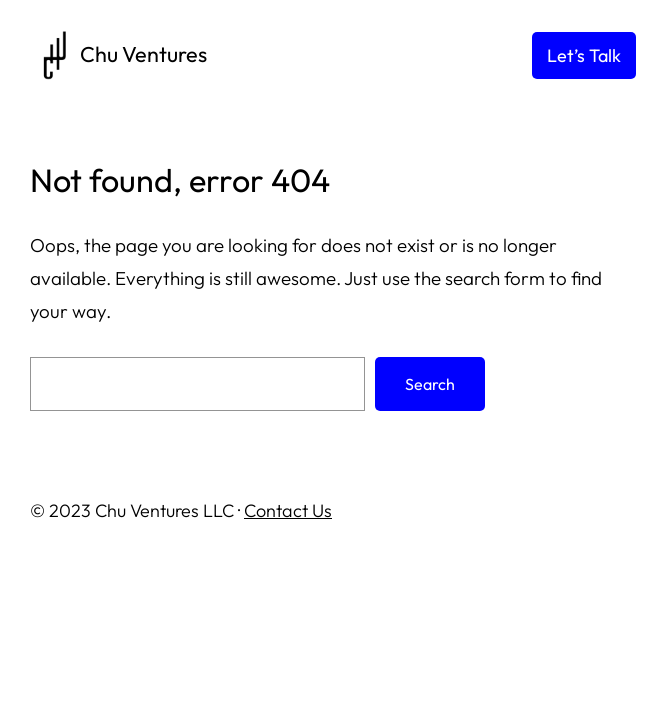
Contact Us (288, 510)
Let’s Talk (584, 55)
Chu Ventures (143, 54)
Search (430, 384)
